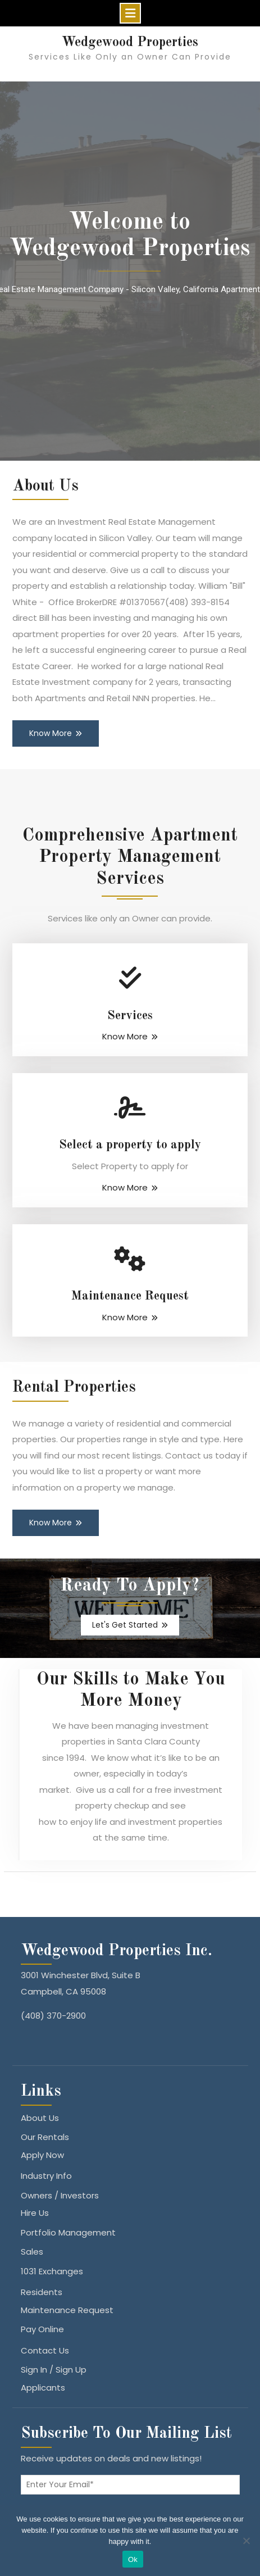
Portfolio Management (68, 2232)
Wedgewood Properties (130, 42)
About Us (40, 2118)
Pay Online (42, 2329)
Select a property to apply (130, 1145)
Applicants (43, 2387)
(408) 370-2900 (53, 2015)
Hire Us (35, 2213)
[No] (246, 2540)
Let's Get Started (125, 1624)
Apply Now (42, 2155)
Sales (32, 2251)
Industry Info (46, 2176)
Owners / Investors (60, 2195)
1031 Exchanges (52, 2271)
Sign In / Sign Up (53, 2369)
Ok (133, 2559)
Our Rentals (45, 2137)
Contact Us (45, 2350)
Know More (50, 733)
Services (130, 1016)
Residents (41, 2292)
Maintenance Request (130, 1296)
